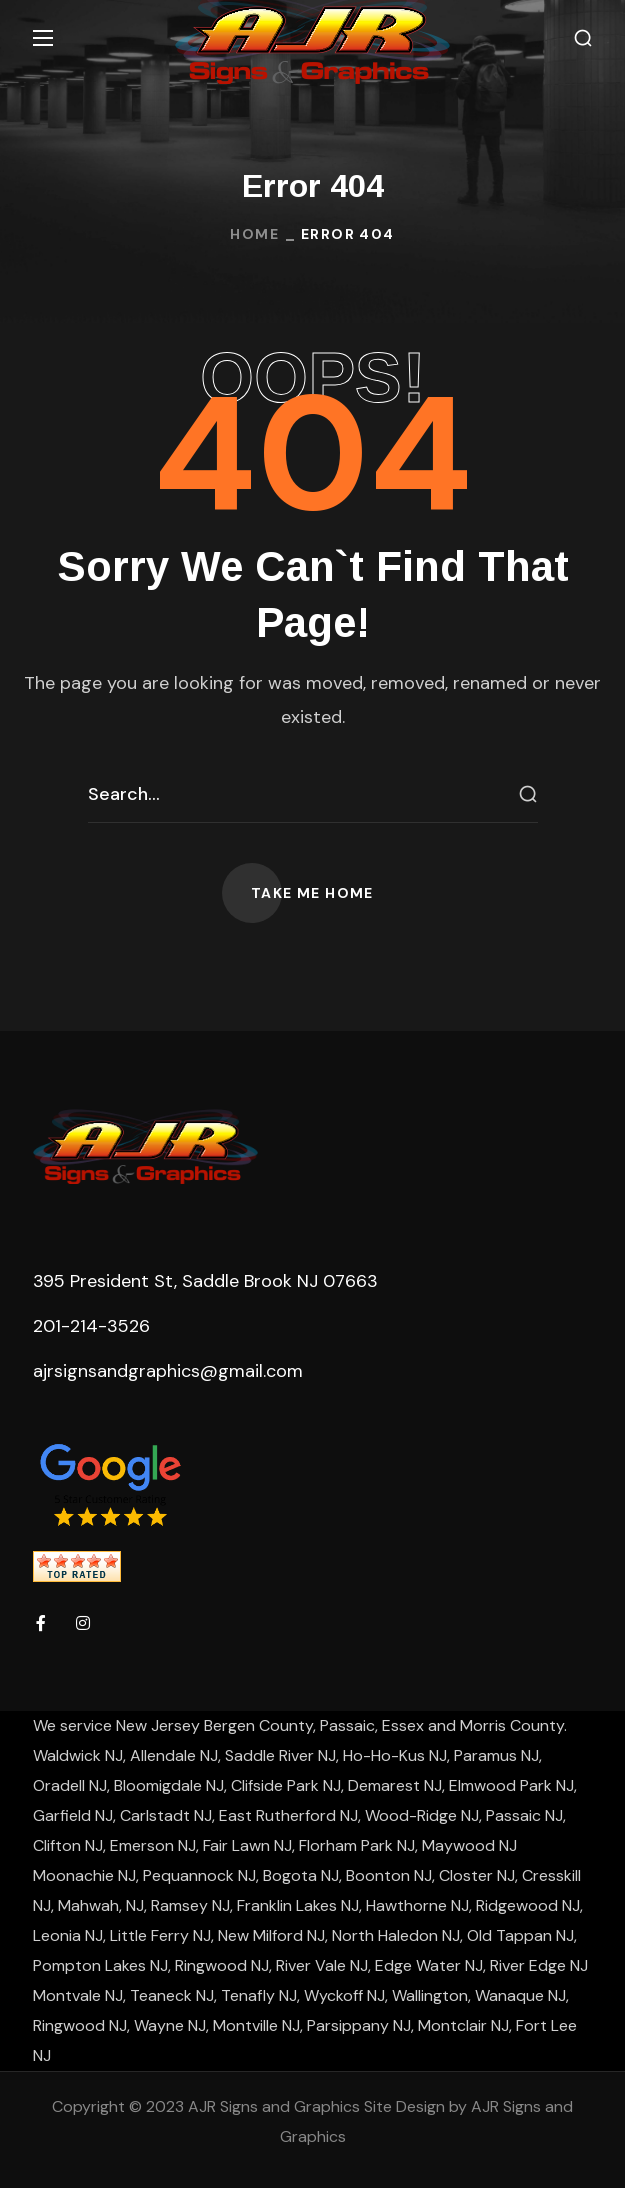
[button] (583, 38)
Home (254, 234)
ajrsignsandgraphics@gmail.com (168, 1371)
